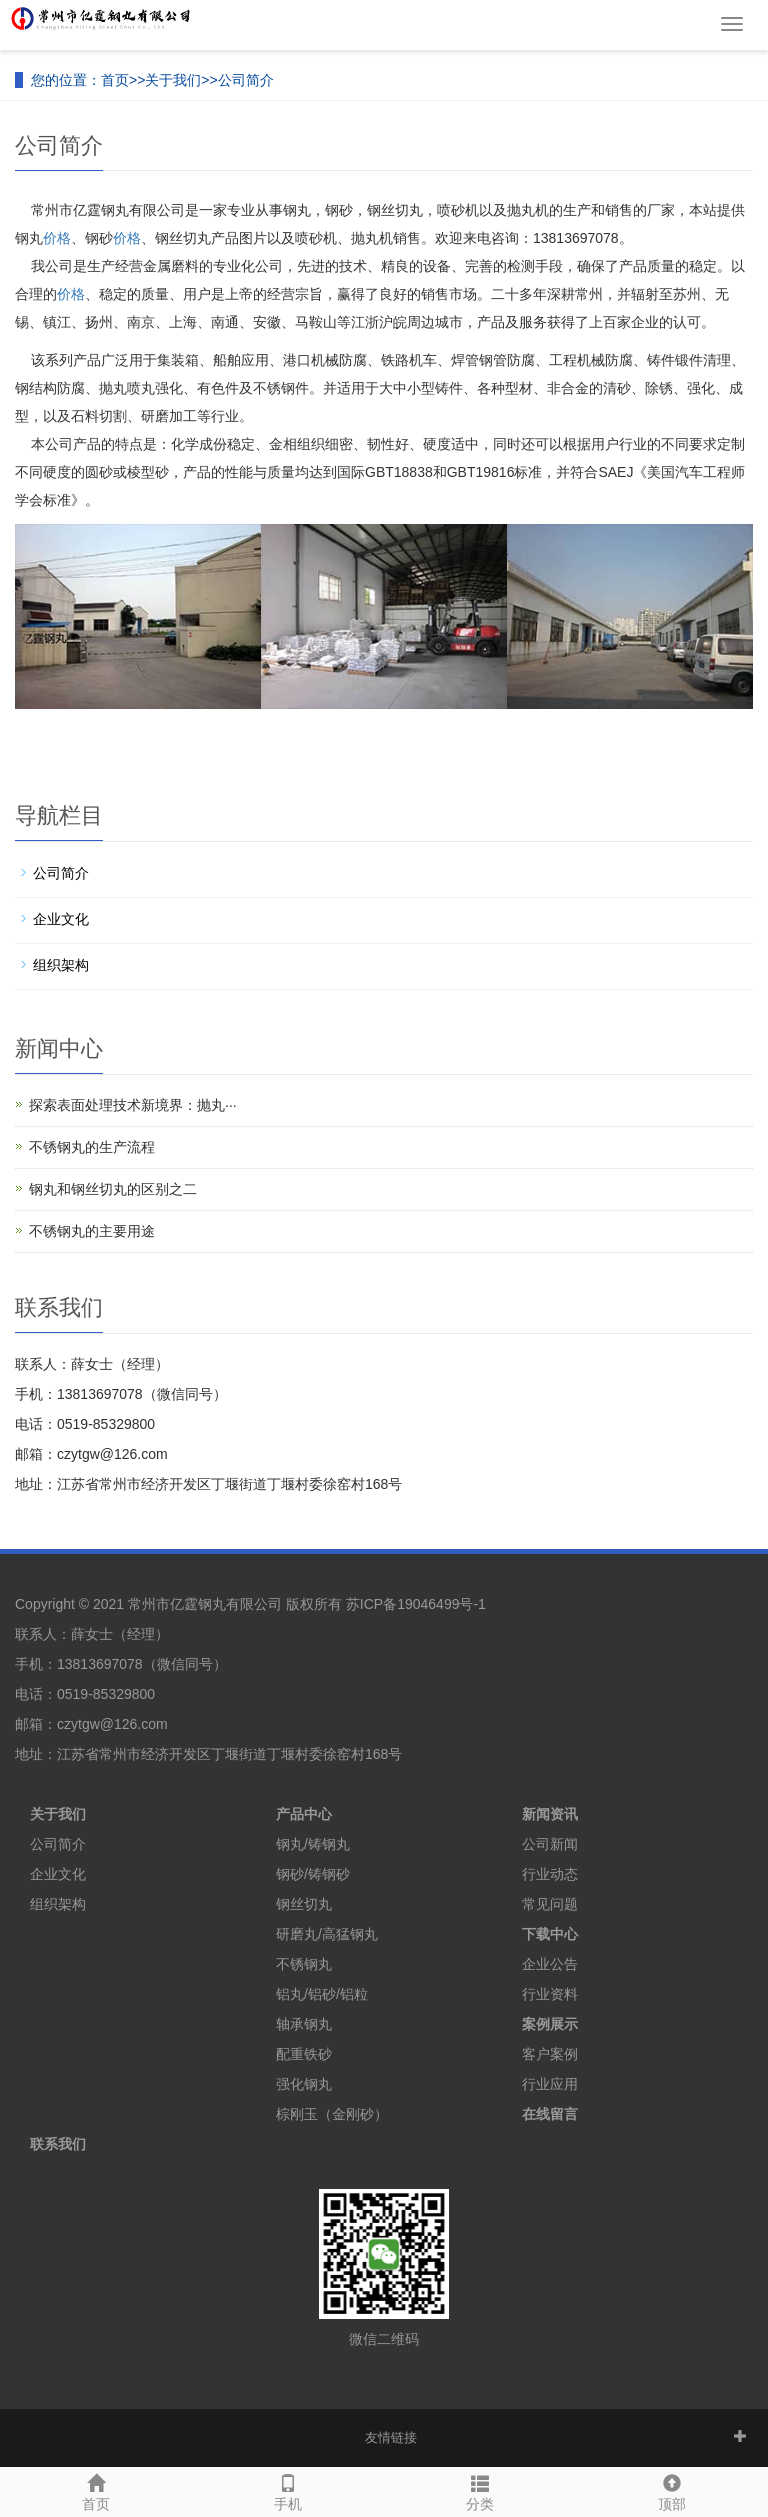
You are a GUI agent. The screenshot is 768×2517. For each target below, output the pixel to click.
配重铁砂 (304, 2054)
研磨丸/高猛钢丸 (327, 1934)
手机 (288, 2490)
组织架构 (61, 965)
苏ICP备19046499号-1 (416, 1604)
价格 (57, 238)
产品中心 (304, 1814)
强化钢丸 (304, 2084)
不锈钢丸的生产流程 (92, 1147)
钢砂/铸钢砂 (313, 1874)
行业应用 (550, 2084)
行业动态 (550, 1874)
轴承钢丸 (304, 2024)
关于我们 (173, 80)
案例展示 (550, 2024)
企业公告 (550, 1964)
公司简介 (246, 80)
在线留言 (550, 2114)
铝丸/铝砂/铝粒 (322, 1994)
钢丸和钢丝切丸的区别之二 (113, 1189)
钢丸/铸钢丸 (313, 1844)
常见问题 (550, 1904)
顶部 (672, 2490)
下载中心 (550, 1934)
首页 (115, 80)
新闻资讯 (550, 1814)
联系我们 (58, 2144)
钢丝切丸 (304, 1904)
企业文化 (61, 919)
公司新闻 (550, 1844)
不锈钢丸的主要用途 (92, 1231)
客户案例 (550, 2054)
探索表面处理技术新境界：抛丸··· (133, 1105)
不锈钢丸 (304, 1964)
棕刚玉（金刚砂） (332, 2114)
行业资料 (550, 1994)
